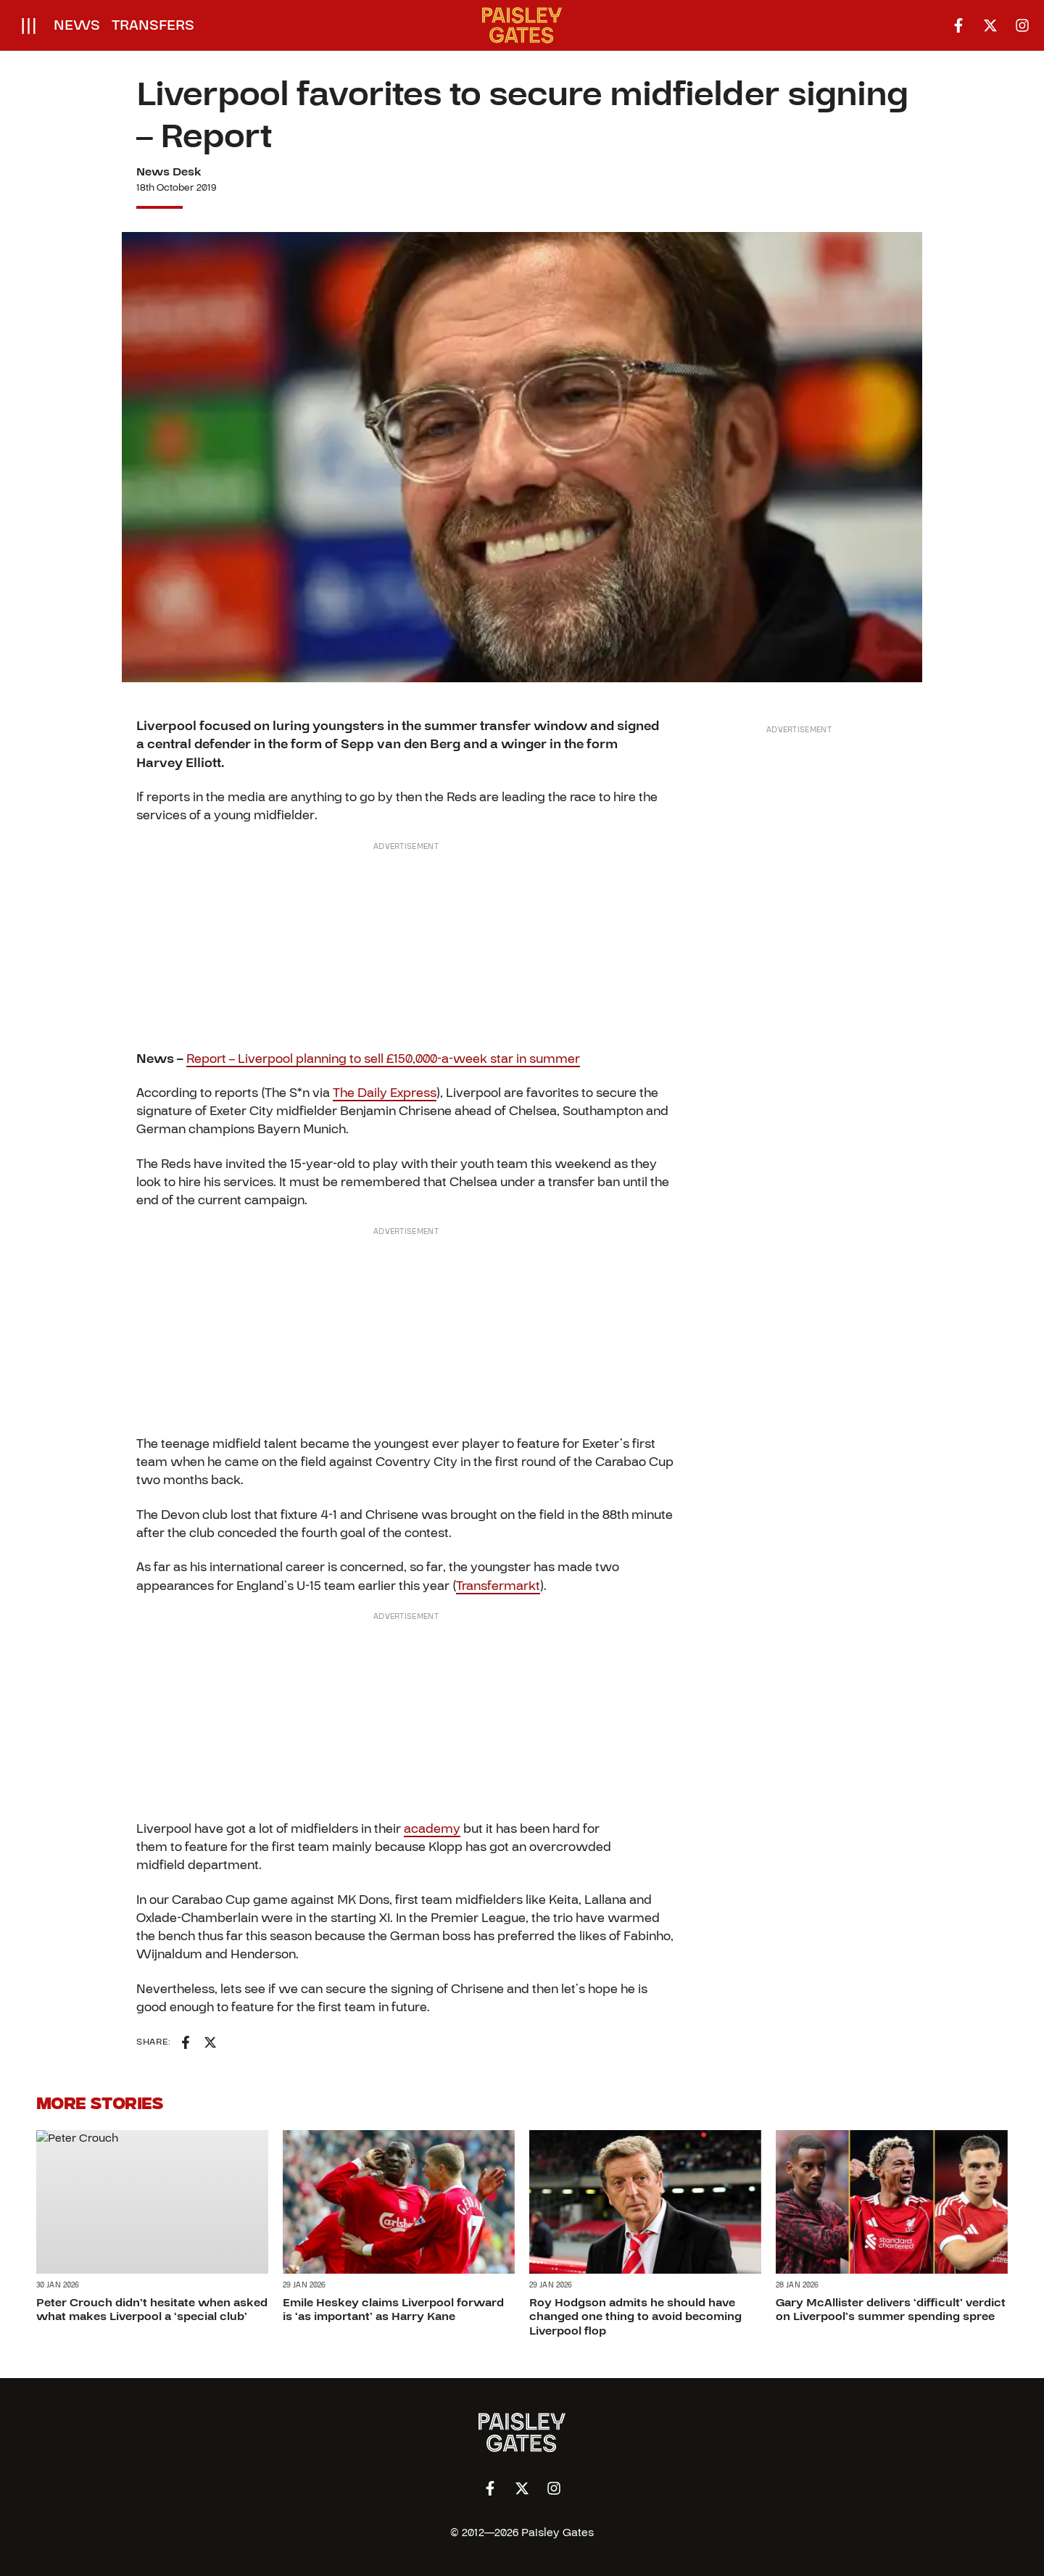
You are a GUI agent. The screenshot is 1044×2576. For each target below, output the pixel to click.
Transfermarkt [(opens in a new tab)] (498, 1586)
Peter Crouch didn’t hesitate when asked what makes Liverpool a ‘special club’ (152, 2309)
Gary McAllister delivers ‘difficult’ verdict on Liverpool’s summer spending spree (891, 2309)
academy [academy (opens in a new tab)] (432, 1829)
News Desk (169, 172)
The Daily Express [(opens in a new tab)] (384, 1093)
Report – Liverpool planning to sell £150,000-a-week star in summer (383, 1059)
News (77, 25)
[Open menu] (29, 25)
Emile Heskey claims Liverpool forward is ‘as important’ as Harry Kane (393, 2309)
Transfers (153, 25)
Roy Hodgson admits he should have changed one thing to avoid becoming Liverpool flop (635, 2316)
